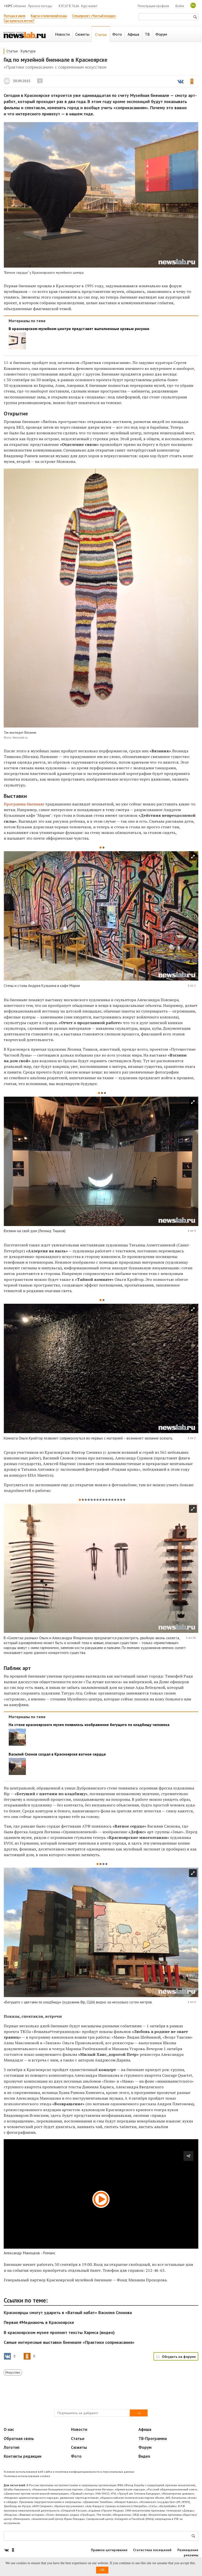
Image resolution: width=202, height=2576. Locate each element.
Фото (76, 2456)
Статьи (12, 51)
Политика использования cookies (27, 2476)
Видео (144, 2456)
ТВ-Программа (152, 2438)
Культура (28, 51)
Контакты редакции (22, 2456)
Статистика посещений (152, 2550)
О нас (9, 2429)
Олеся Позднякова (7, 81)
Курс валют (89, 6)
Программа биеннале (24, 804)
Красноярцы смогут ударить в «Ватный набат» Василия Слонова (68, 2312)
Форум (145, 2447)
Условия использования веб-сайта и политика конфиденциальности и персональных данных (69, 2471)
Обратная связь (19, 2438)
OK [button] (102, 2570)
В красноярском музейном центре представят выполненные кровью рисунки (79, 328)
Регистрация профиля (153, 6)
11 (39, 80)
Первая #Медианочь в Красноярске (39, 2322)
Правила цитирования (109, 2550)
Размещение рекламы (187, 2552)
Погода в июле (14, 16)
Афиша (144, 2429)
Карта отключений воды (49, 16)
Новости (79, 2429)
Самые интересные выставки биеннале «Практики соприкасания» (69, 2342)
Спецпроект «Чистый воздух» (94, 16)
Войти (179, 6)
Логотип (11, 2447)
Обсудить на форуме (179, 2356)
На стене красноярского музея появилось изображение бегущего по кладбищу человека (89, 1724)
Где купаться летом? (19, 21)
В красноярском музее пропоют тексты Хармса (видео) (59, 2332)
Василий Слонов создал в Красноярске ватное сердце (57, 1754)
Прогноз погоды (40, 6)
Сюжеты (79, 2447)
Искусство (12, 2372)
